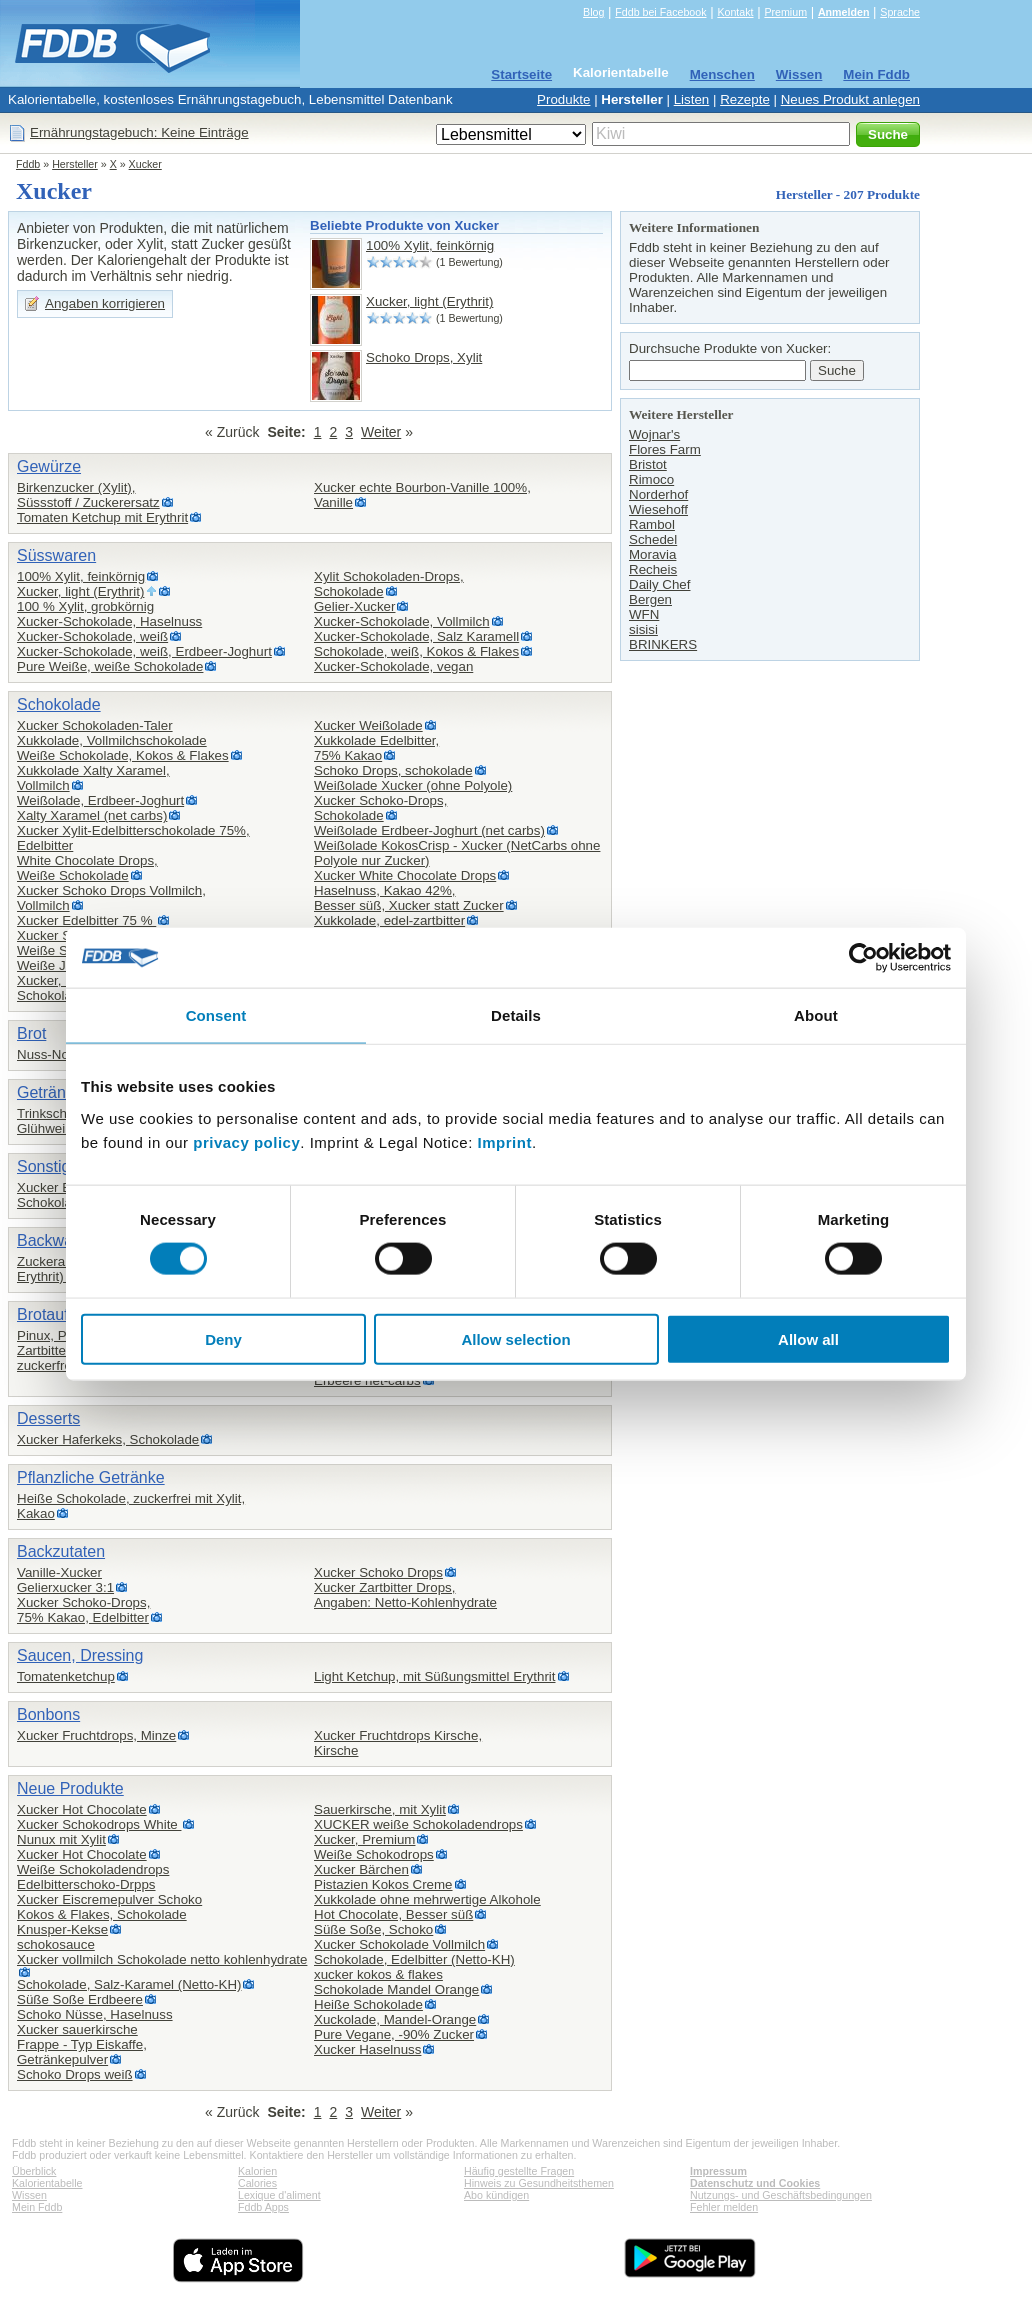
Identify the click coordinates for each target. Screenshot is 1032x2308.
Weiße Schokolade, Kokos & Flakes (123, 755)
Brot (31, 1033)
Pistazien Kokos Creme (383, 1884)
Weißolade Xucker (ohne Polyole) (413, 785)
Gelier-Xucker (354, 606)
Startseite (521, 74)
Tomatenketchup (66, 1676)
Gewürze (49, 466)
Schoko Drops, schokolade (393, 770)
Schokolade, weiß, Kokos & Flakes (416, 651)
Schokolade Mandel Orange (396, 1989)
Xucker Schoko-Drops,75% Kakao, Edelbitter (83, 1610)
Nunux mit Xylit (61, 1839)
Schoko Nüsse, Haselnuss (95, 2014)
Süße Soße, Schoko (373, 1929)
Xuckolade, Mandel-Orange (395, 2019)
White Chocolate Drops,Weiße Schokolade (87, 868)
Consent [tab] (216, 1015)
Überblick (34, 2171)
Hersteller (632, 99)
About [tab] (816, 1015)
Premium (785, 12)
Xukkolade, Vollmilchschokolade (112, 740)
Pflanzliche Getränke (91, 1477)
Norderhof (658, 494)
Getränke (50, 1092)
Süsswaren (56, 555)
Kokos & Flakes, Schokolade (102, 1914)
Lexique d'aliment (279, 2195)
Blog (593, 12)
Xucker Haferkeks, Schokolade (108, 1439)
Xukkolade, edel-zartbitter (389, 920)
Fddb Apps (263, 2207)
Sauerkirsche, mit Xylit (380, 1809)
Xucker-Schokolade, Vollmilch (402, 621)
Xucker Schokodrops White (99, 1824)
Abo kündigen (496, 2195)
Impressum (718, 2171)
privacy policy (246, 1141)
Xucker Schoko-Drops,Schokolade (380, 808)
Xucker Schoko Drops (378, 1572)
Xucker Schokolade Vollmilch (399, 1944)
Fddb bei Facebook (660, 12)
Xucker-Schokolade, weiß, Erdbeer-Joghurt (144, 651)
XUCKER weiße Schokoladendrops (418, 1824)
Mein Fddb (876, 74)
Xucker (145, 164)
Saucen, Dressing (80, 1655)
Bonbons (48, 1714)
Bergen (650, 599)
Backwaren (56, 1240)
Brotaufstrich (62, 1314)
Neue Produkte (70, 1788)
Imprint (505, 1141)
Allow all (808, 1338)
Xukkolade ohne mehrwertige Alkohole (427, 1899)
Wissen (799, 74)
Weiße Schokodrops (374, 1854)
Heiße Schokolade (368, 2004)
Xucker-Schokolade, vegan (393, 666)
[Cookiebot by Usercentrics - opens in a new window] (863, 958)
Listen (692, 99)
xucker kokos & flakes (378, 1974)
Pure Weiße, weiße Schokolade (110, 666)
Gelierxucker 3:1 (65, 1587)
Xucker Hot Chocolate (82, 1809)
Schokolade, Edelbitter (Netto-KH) (414, 1959)
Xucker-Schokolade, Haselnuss (109, 621)
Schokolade (59, 704)
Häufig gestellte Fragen (519, 2171)
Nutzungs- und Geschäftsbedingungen (781, 2195)
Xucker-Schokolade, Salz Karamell (416, 636)
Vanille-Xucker (59, 1572)
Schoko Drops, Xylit (424, 357)
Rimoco (651, 479)
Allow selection (515, 1338)
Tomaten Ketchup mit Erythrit (102, 517)
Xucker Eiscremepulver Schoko (109, 1899)
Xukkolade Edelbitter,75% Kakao (376, 748)
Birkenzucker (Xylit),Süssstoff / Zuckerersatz (88, 495)
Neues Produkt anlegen (850, 99)
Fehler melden (724, 2207)
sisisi (643, 629)
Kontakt (735, 12)
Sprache (900, 12)
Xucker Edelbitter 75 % (86, 920)
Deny (223, 1338)
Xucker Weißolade (368, 725)
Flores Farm (665, 449)
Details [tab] (516, 1015)
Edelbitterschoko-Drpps (86, 1884)
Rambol (652, 524)
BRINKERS (663, 644)
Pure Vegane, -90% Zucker (394, 2034)
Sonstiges (52, 1166)
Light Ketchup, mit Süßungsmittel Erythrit (435, 1676)
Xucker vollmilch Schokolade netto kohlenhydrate (162, 1959)
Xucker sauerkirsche (77, 2029)
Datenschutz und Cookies (755, 2183)
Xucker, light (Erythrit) (429, 301)
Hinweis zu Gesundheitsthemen (539, 2183)
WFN (644, 614)
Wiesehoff (658, 509)
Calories (257, 2183)
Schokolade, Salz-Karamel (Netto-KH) (129, 1984)
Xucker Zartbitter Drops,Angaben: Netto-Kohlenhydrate (405, 1595)
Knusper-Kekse (62, 1929)
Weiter (381, 432)
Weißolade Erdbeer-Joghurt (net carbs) (429, 830)
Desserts (48, 1418)
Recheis (653, 569)
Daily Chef (659, 584)
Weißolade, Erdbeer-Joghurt (100, 800)
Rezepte (745, 99)
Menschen (722, 74)
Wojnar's (654, 434)
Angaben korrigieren (105, 303)
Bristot (648, 464)
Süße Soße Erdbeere (80, 1999)
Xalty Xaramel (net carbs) (92, 815)
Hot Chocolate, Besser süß (393, 1914)
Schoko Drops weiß (75, 2074)
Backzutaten (61, 1551)
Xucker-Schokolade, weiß (92, 636)
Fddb (28, 164)
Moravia (652, 554)
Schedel (653, 539)
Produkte (563, 99)
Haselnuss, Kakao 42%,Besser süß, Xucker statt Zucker (409, 898)
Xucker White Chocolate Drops (405, 875)
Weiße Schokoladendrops (93, 1869)
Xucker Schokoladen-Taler (95, 725)
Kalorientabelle (621, 72)
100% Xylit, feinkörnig (430, 245)
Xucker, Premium (364, 1839)
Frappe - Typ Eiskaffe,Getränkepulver (82, 2052)
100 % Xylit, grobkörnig (85, 606)
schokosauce (56, 1944)
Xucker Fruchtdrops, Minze (96, 1735)
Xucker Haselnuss (367, 2049)
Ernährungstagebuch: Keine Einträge (139, 132)
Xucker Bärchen (361, 1869)
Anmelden (844, 12)
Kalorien (257, 2171)
